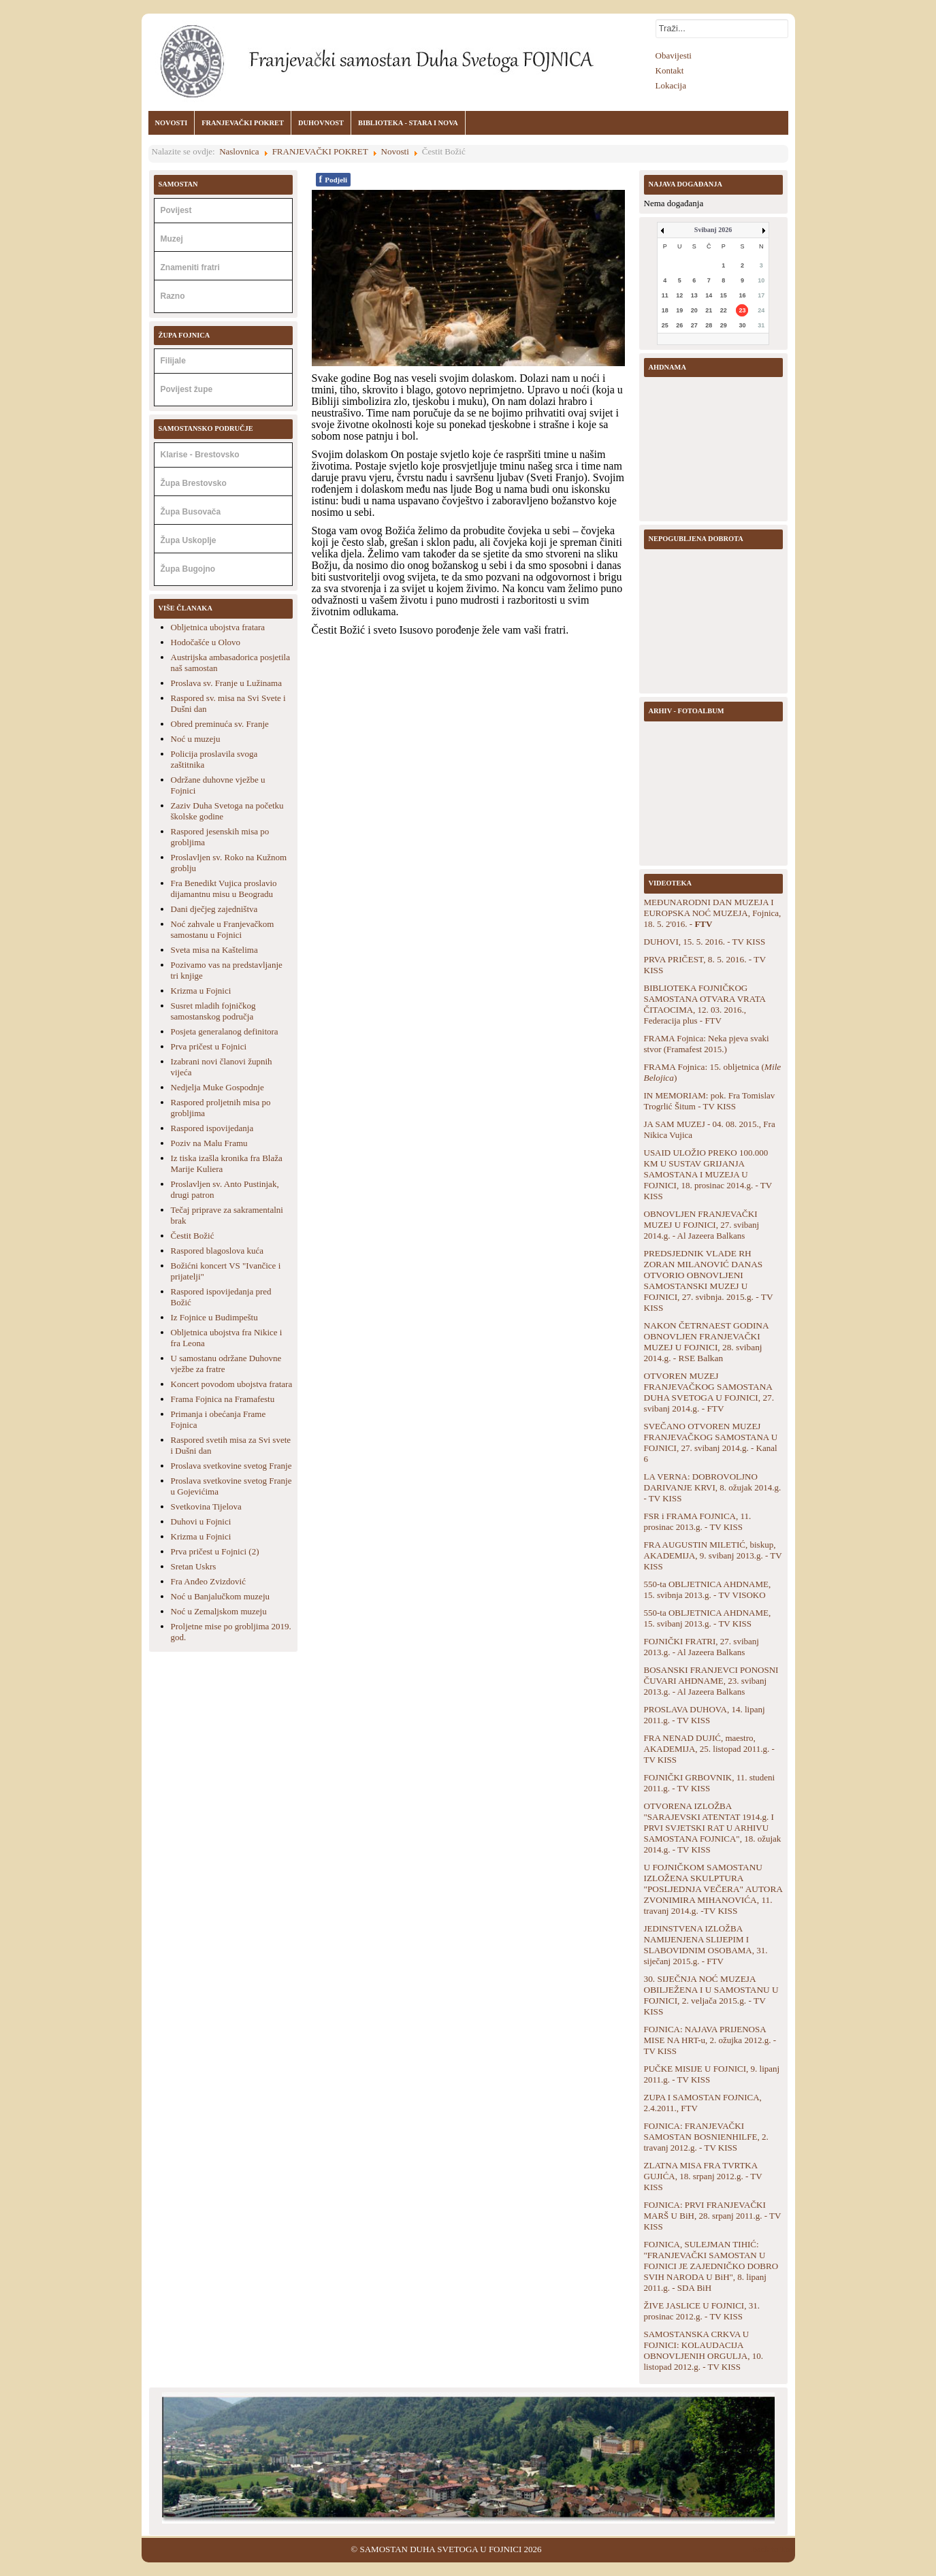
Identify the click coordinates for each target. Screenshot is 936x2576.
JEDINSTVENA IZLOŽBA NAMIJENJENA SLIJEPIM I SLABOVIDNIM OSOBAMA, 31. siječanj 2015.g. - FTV (706, 1944)
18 (665, 310)
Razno (173, 296)
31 (761, 325)
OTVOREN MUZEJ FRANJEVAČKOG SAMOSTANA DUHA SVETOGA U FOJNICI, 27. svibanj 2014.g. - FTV (709, 1392)
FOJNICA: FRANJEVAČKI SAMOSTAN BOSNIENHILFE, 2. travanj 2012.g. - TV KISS (706, 2137)
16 (742, 295)
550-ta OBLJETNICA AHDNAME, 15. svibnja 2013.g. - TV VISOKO (707, 1589)
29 (723, 325)
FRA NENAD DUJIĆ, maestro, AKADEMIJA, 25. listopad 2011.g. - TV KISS (709, 1749)
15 (723, 295)
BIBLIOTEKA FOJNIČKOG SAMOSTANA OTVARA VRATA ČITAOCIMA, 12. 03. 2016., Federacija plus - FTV (705, 1004)
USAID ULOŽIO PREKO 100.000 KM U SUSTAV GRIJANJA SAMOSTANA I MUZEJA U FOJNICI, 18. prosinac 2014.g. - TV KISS (708, 1174)
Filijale (173, 360)
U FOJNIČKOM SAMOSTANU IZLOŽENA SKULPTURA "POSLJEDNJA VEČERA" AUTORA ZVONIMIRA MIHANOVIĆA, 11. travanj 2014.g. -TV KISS (713, 1889)
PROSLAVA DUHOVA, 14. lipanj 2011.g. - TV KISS (704, 1714)
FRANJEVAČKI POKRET (242, 123)
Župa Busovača (191, 512)
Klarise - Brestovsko (200, 454)
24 (761, 310)
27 (694, 325)
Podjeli (333, 179)
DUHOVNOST (321, 123)
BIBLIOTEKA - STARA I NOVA (408, 123)
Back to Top (772, 2549)
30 (742, 325)
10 (761, 280)
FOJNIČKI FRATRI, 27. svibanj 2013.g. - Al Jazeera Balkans (701, 1646)
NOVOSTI (171, 123)
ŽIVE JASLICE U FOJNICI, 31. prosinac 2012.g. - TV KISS (702, 2310)
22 (723, 310)
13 (694, 295)
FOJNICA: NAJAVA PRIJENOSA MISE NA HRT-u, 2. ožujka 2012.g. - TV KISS (710, 2040)
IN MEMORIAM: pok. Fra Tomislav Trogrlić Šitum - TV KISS (709, 1100)
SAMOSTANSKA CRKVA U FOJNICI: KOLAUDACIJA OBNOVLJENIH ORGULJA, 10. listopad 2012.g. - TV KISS (704, 2350)
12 (679, 295)
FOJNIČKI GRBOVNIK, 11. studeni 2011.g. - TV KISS (709, 1782)
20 (694, 310)
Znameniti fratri (190, 267)
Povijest (176, 210)
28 (708, 325)
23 (742, 310)
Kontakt (670, 70)
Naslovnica (239, 151)
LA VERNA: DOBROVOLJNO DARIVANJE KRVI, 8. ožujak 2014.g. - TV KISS (712, 1487)
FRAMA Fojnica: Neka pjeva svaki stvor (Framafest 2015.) (706, 1043)
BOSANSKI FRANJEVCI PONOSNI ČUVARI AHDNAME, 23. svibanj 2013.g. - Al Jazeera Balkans (711, 1681)
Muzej (172, 239)
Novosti (395, 151)
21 (708, 310)
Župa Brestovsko (194, 483)
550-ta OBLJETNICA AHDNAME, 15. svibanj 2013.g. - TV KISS (707, 1618)
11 (665, 295)
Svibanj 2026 (713, 229)
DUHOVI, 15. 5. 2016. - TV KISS (705, 941)
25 (665, 325)
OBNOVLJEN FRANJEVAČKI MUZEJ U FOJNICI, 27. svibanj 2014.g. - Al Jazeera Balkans (702, 1225)
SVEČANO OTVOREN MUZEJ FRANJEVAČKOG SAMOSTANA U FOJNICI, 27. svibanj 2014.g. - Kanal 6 (711, 1442)
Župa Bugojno (188, 569)
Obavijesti (674, 55)
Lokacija (671, 85)
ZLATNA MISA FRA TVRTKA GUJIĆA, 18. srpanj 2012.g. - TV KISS (703, 2176)
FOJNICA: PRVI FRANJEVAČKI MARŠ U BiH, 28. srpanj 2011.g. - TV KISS (712, 2216)
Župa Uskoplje (188, 540)
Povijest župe (187, 389)
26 (679, 325)
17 (761, 295)
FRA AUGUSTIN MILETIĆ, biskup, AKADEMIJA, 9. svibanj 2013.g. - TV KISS (713, 1555)
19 (679, 310)
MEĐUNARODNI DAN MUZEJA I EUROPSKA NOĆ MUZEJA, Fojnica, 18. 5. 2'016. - (712, 913)
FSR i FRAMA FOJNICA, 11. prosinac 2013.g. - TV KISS (698, 1521)
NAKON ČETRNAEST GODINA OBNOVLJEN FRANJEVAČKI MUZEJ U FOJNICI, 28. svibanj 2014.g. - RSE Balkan (706, 1341)
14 (708, 295)
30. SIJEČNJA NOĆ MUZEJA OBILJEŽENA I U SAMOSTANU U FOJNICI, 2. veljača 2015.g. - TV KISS (711, 1995)
